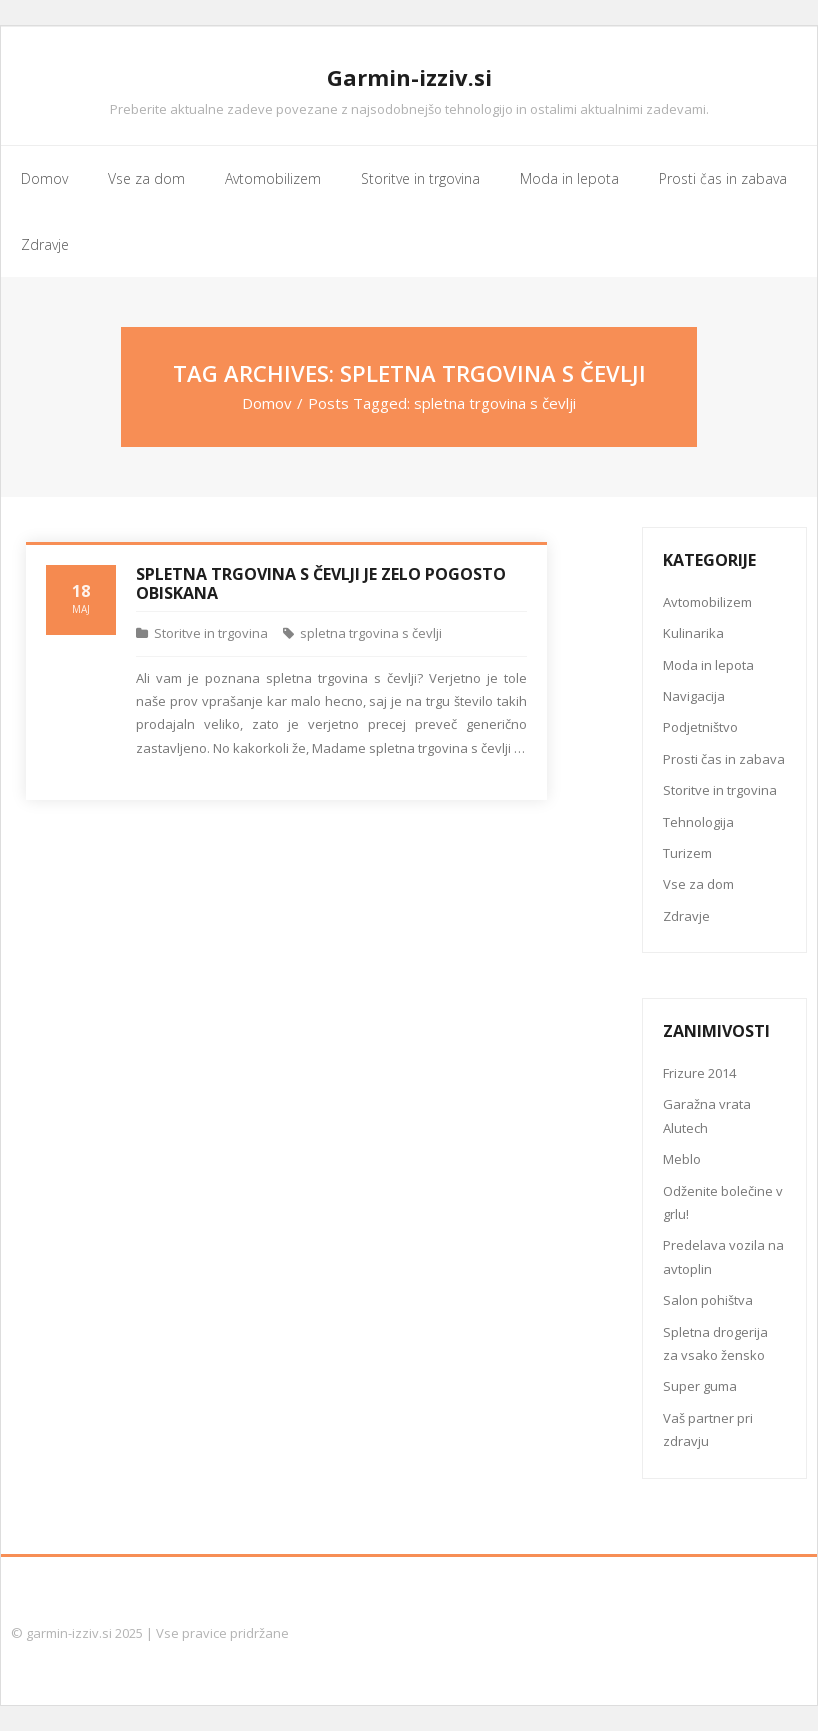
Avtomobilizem (707, 602)
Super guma (700, 1386)
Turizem (687, 853)
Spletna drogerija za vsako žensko (715, 1343)
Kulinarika (693, 633)
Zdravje (686, 916)
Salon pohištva (708, 1300)
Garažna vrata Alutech (707, 1115)
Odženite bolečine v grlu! (723, 1202)
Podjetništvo (700, 727)
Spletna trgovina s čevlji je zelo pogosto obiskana (321, 583)
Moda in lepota (708, 665)
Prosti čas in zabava (724, 759)
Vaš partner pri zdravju (708, 1429)
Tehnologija (698, 822)
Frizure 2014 (699, 1073)
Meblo (682, 1159)
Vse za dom (698, 884)
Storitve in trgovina (211, 633)
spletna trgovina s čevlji (371, 633)
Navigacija (694, 696)
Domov (267, 403)
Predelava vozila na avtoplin (723, 1256)
